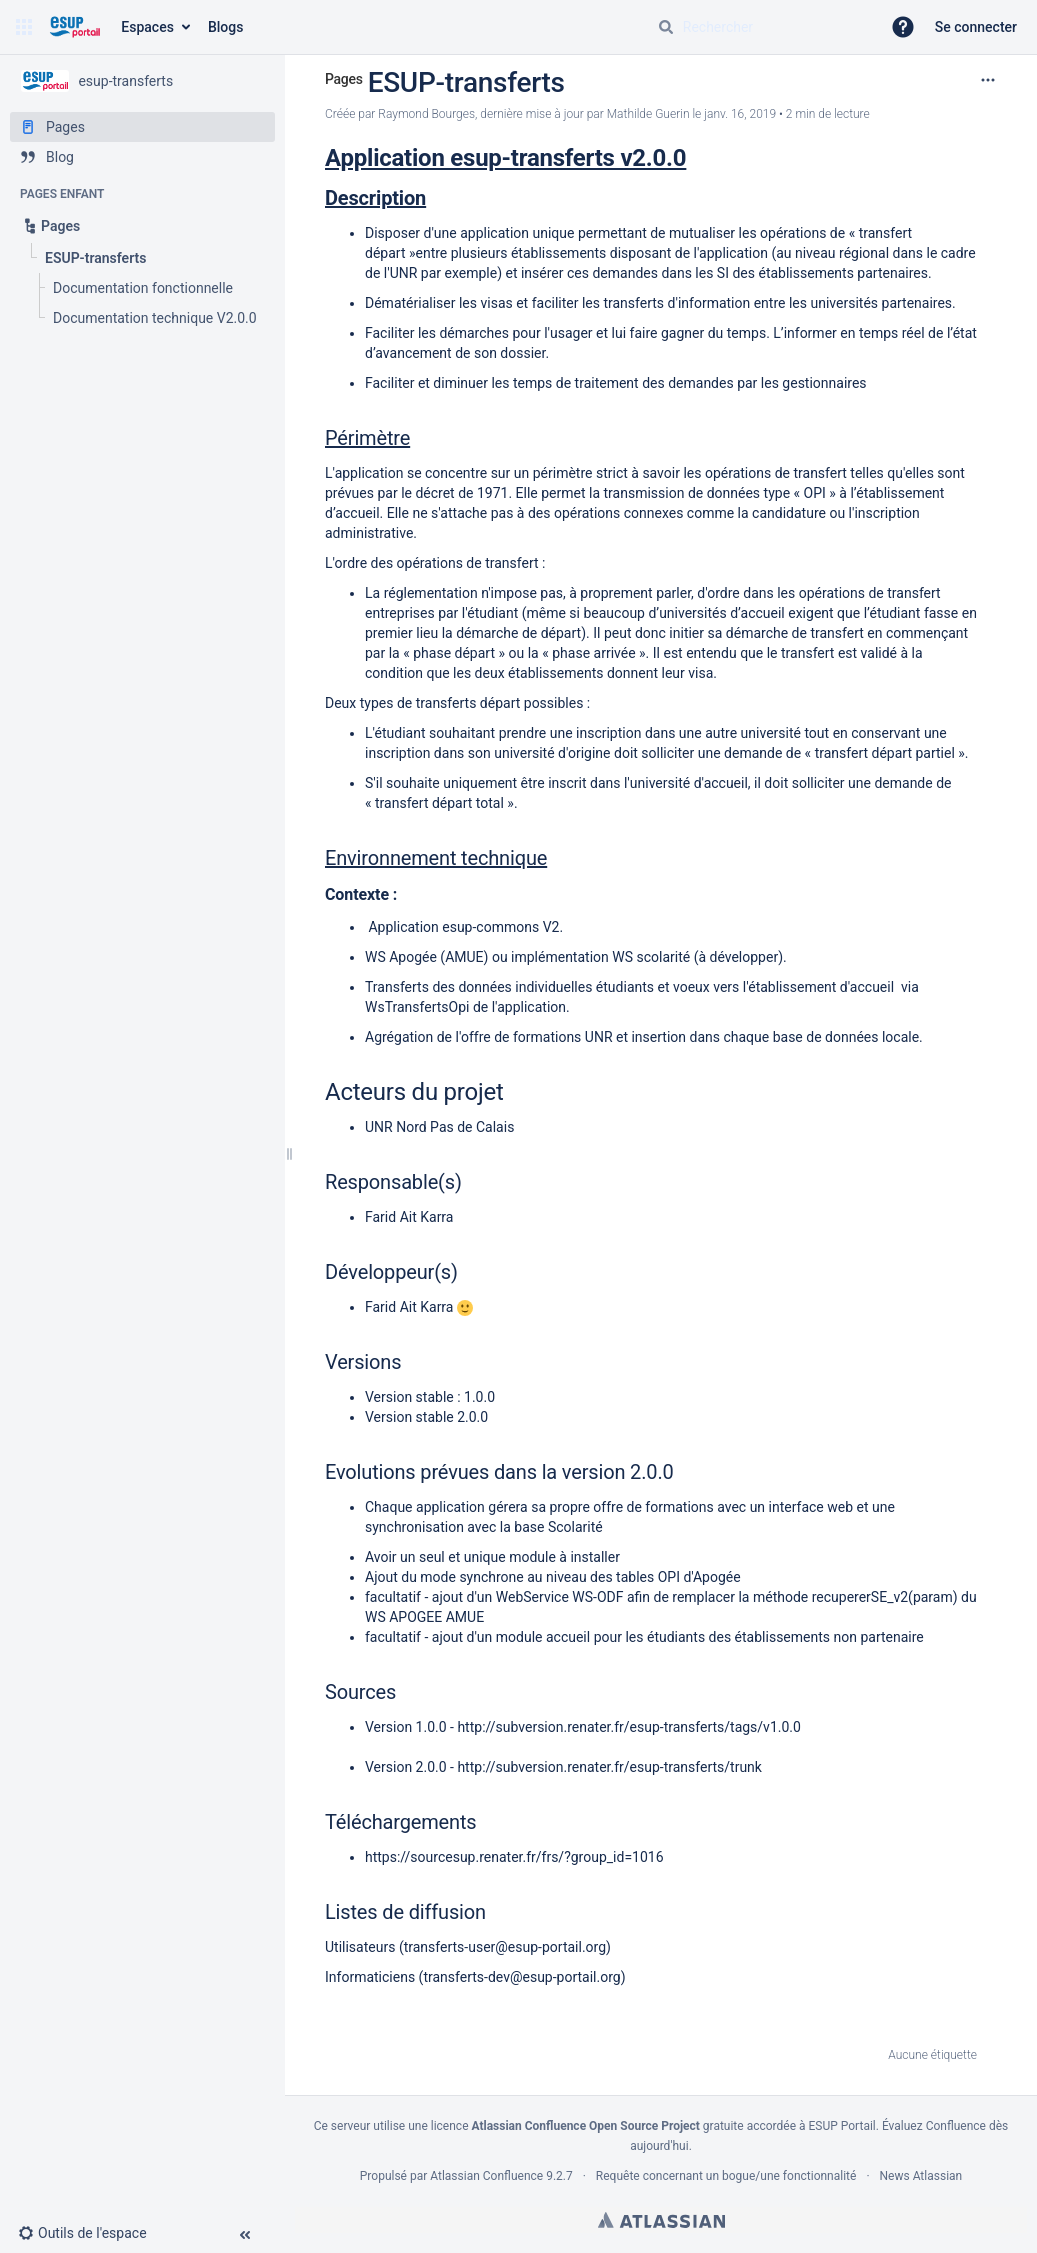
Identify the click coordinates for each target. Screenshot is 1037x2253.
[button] (24, 27)
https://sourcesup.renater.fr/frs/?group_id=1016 (514, 1857)
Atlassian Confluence (486, 2176)
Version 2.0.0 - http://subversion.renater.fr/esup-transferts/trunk (563, 1767)
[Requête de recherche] (761, 27)
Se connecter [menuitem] (976, 27)
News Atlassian (921, 2176)
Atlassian (661, 2220)
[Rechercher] (666, 27)
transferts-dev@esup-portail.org (521, 1977)
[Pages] (142, 127)
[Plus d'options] (988, 80)
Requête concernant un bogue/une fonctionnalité (726, 2176)
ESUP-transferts (466, 82)
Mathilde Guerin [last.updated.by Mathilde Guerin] (648, 114)
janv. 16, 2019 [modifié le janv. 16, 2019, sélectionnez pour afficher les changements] (740, 114)
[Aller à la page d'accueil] (74, 27)
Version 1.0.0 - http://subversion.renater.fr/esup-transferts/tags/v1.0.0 (583, 1727)
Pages (344, 79)
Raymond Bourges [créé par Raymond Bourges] (426, 114)
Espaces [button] (147, 27)
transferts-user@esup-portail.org (505, 1947)
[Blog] (142, 157)
